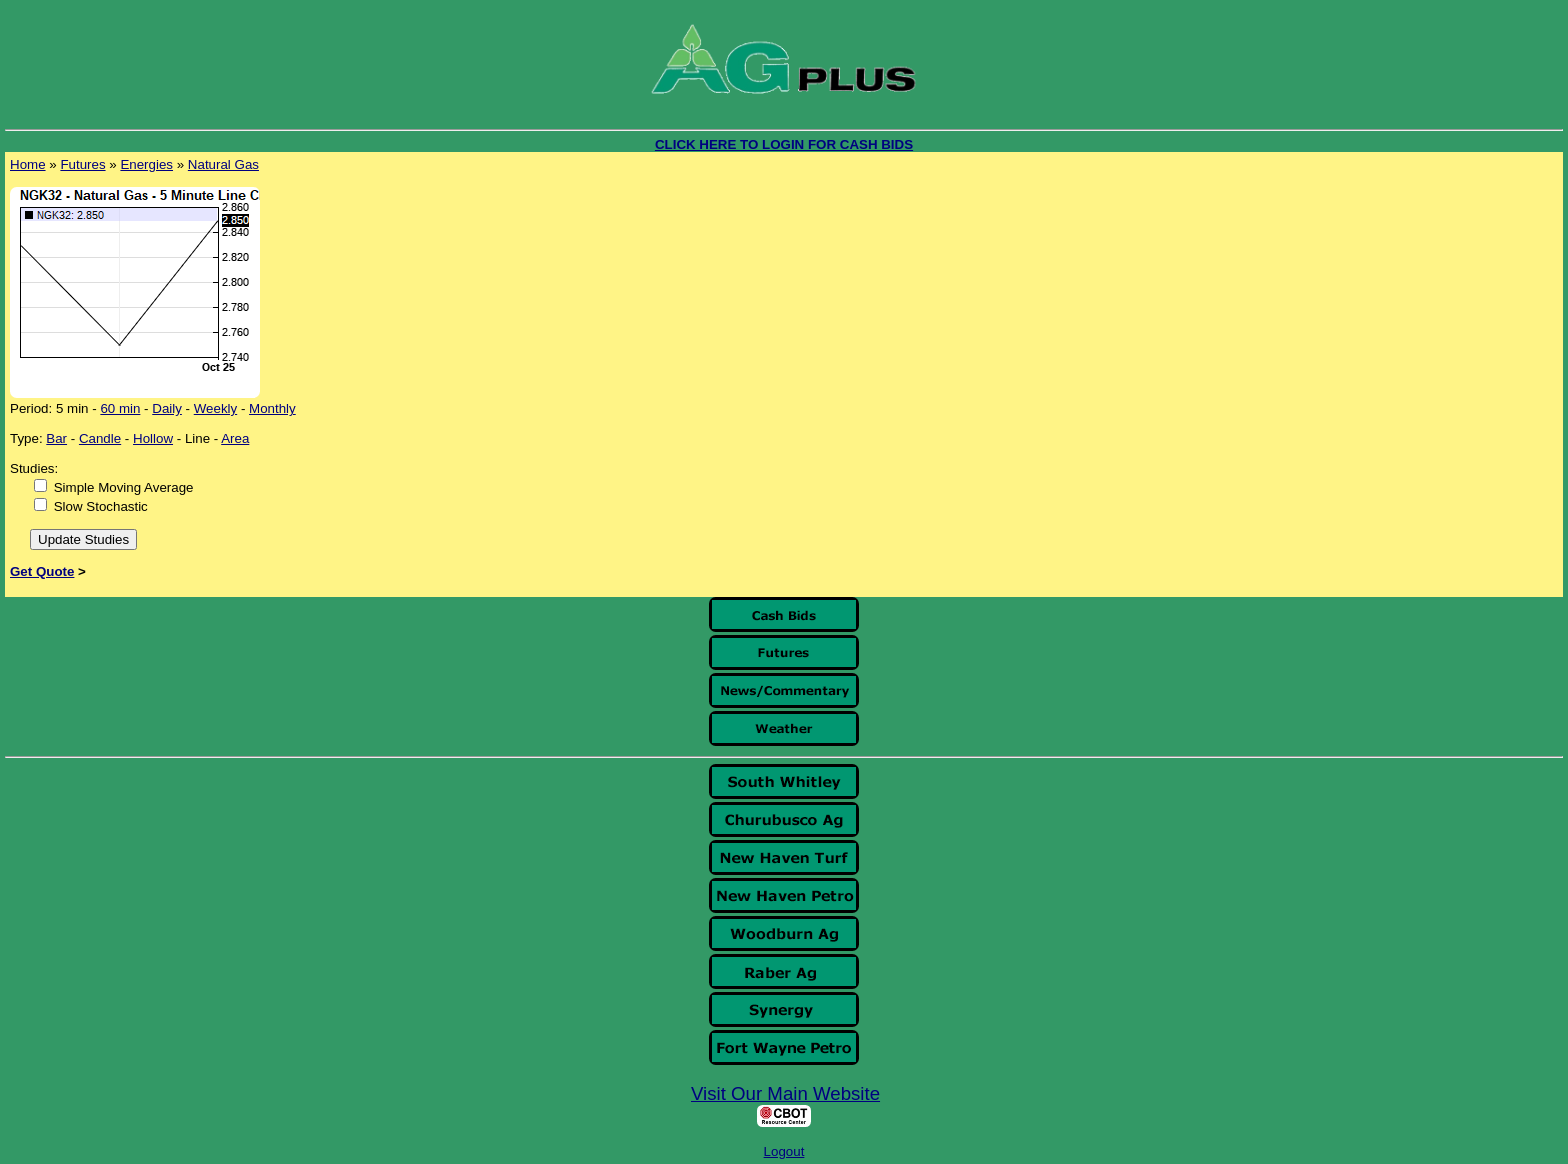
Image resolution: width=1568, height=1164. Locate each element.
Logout (784, 1151)
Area (235, 438)
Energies (146, 164)
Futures (82, 164)
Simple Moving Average (124, 487)
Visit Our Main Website (785, 1093)
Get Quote (42, 571)
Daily (167, 408)
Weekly (215, 408)
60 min (120, 408)
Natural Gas (223, 164)
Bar (56, 438)
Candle (100, 438)
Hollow (153, 438)
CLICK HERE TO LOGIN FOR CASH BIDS (784, 144)
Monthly (272, 408)
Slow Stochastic (101, 506)
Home (28, 164)
